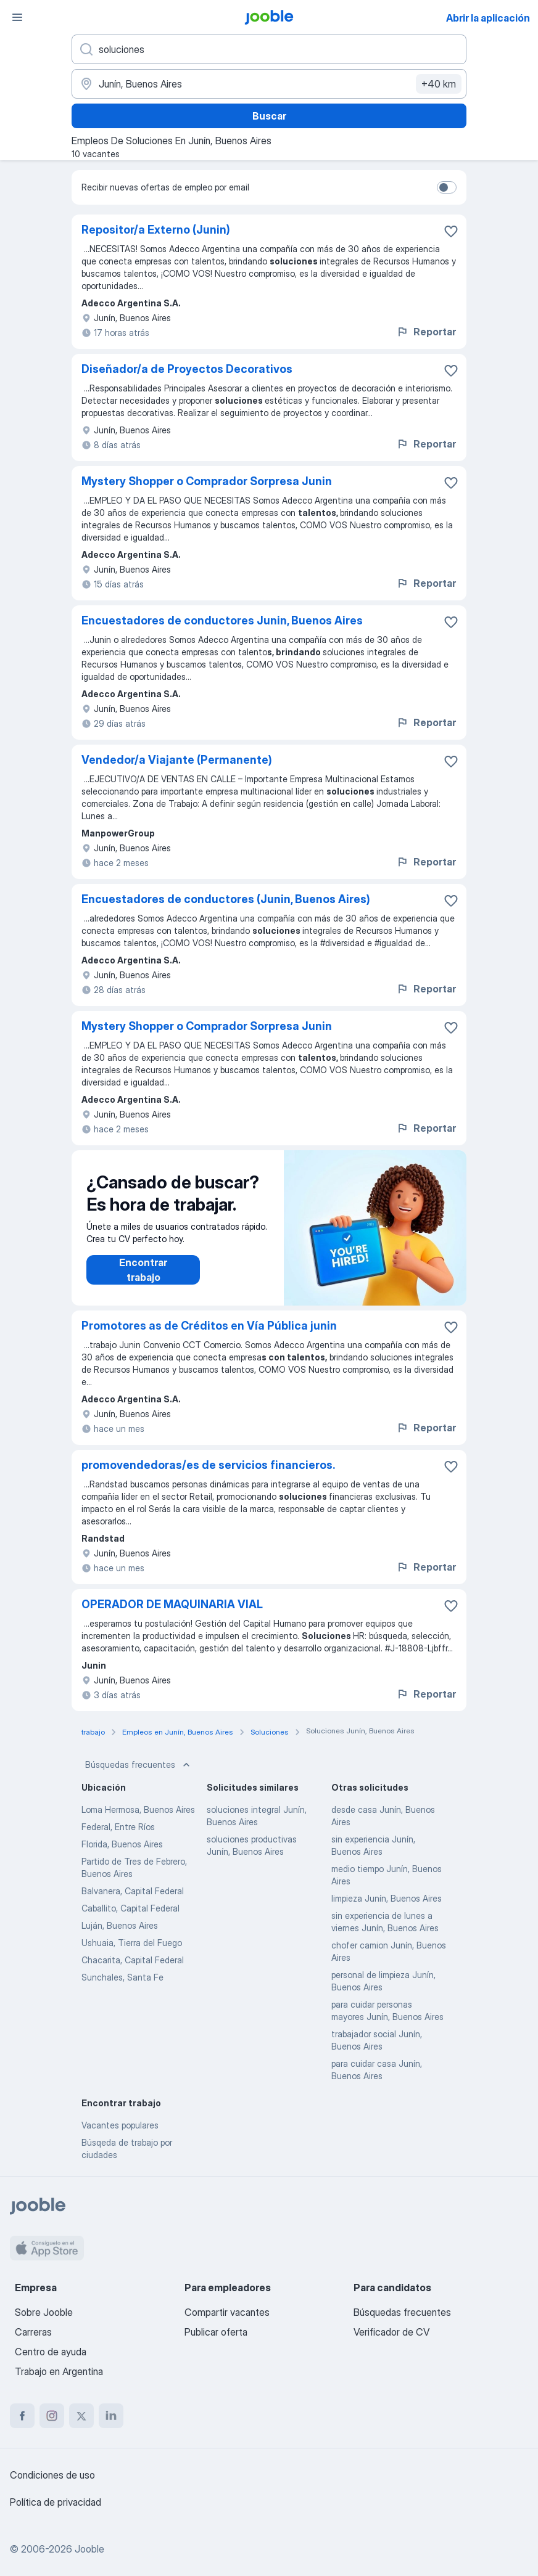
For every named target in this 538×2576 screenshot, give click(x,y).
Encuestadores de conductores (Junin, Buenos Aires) (225, 899)
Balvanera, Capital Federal (132, 1891)
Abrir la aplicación (488, 18)
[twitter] (81, 2415)
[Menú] (17, 17)
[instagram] (51, 2415)
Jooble (89, 2549)
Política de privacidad (55, 2502)
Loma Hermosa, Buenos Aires (138, 1809)
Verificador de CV (391, 2332)
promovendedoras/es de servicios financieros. (208, 1464)
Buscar (269, 116)
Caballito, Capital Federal (130, 1908)
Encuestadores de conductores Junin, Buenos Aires (222, 620)
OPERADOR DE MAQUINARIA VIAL (172, 1604)
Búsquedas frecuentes (138, 1765)
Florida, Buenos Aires (122, 1844)
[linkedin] (111, 2415)
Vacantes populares (120, 2125)
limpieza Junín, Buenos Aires (386, 1898)
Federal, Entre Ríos (118, 1827)
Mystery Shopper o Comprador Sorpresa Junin (206, 481)
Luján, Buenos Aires (119, 1925)
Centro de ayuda (50, 2351)
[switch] (447, 187)
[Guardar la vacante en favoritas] (451, 231)
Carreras (33, 2332)
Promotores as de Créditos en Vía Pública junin (209, 1325)
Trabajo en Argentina (59, 2371)
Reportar (426, 331)
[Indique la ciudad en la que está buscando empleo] (269, 84)
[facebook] (22, 2415)
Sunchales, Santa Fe (122, 1977)
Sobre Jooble (44, 2312)
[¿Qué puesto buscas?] (269, 49)
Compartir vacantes (227, 2312)
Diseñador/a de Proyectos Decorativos (186, 368)
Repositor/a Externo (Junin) (155, 229)
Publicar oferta (215, 2332)
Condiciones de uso (52, 2475)
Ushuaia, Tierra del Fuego (131, 1942)
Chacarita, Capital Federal (132, 1960)
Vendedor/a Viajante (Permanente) (176, 759)
